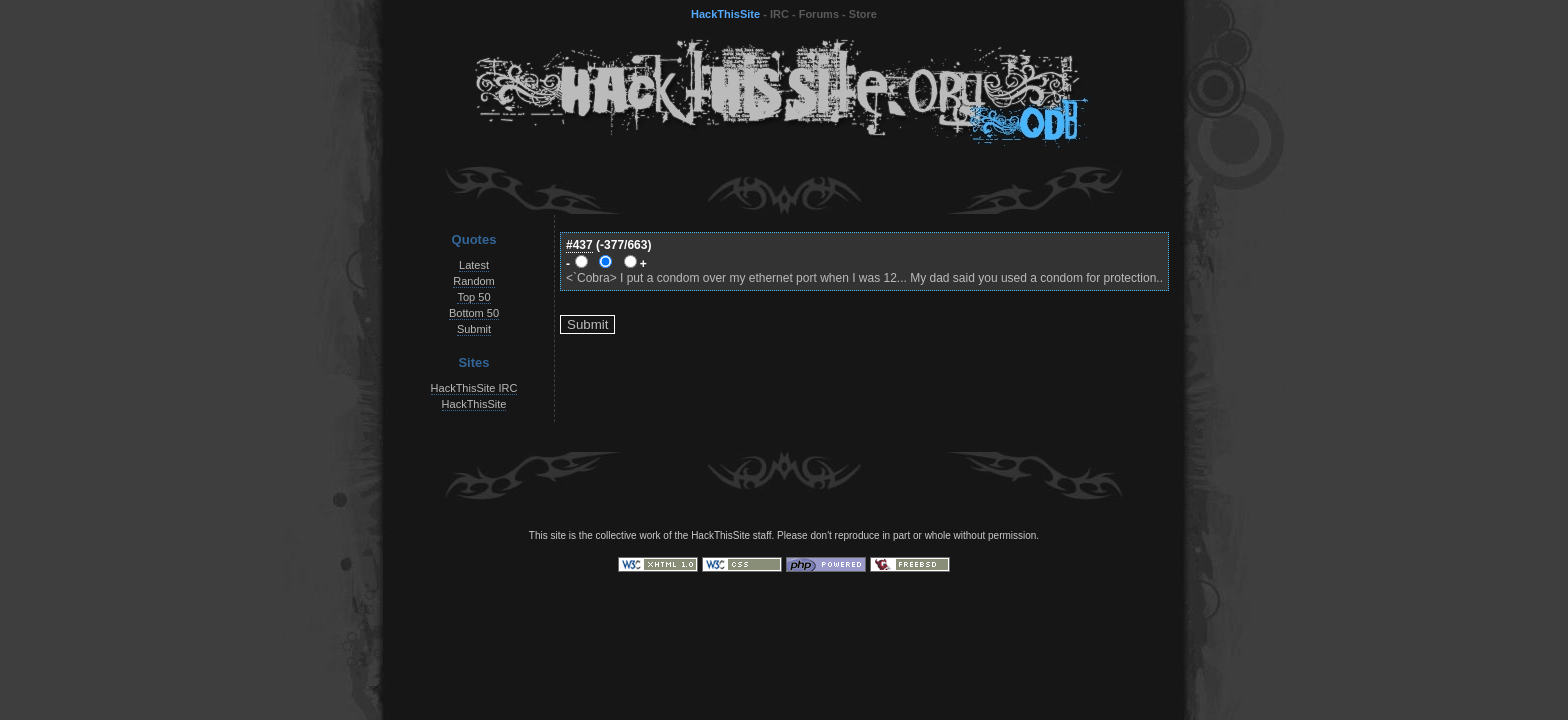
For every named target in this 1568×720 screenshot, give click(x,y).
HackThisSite (725, 14)
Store (863, 14)
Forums (819, 14)
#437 (579, 245)
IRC (779, 14)
